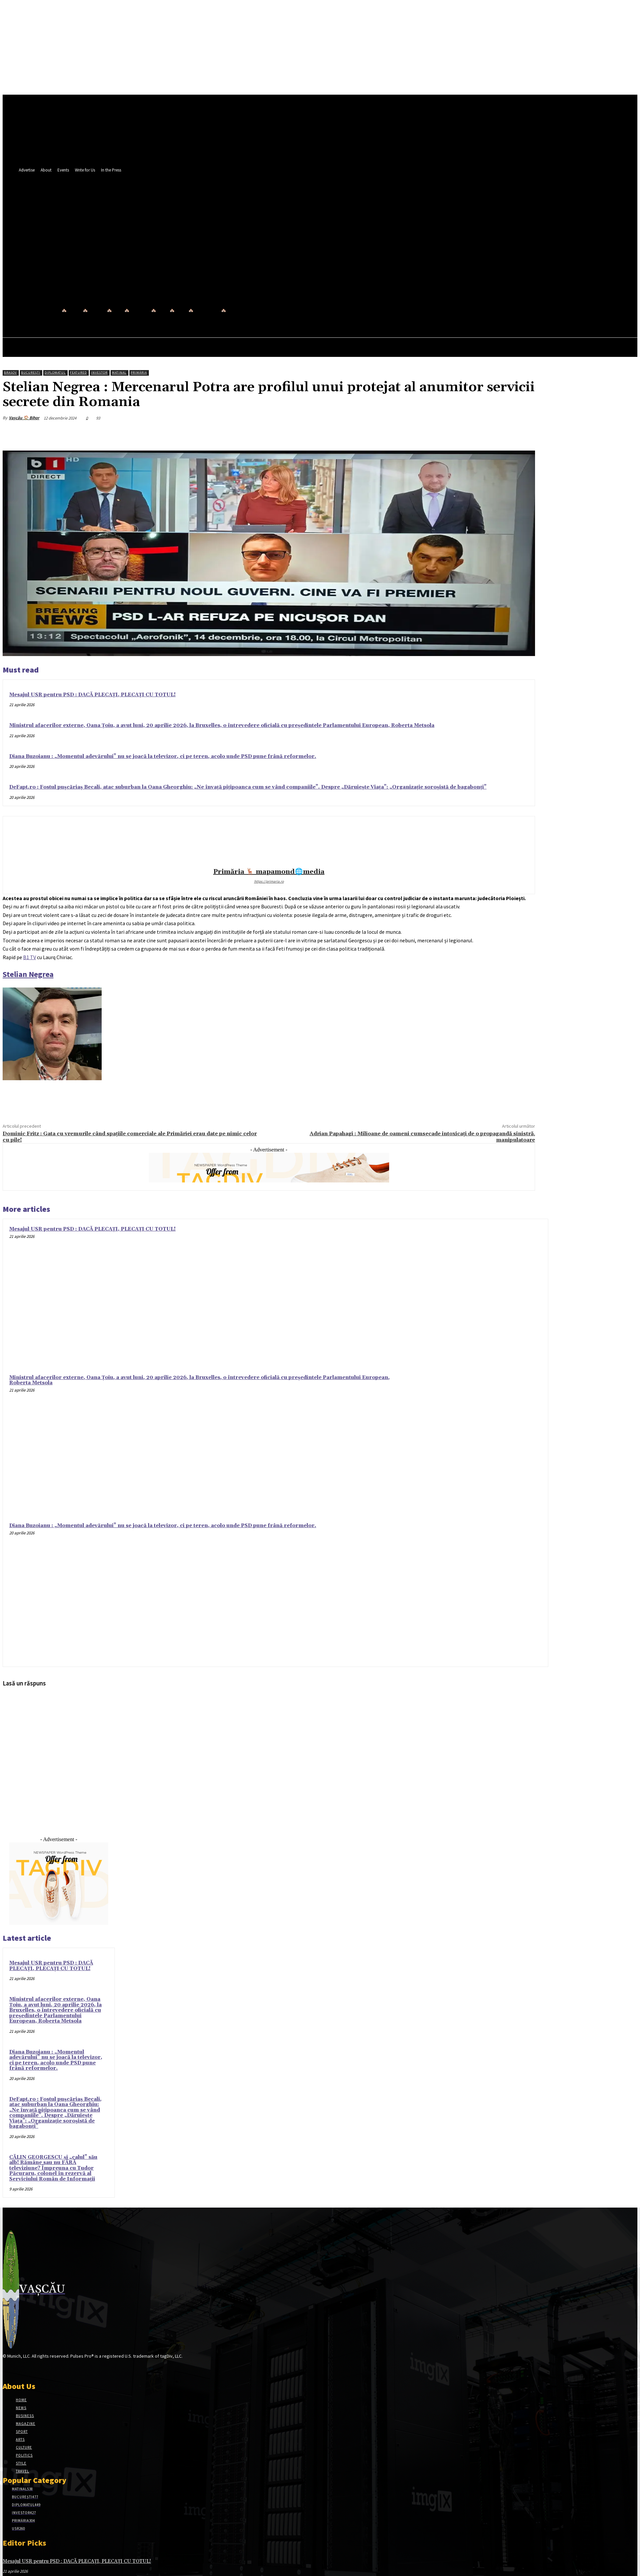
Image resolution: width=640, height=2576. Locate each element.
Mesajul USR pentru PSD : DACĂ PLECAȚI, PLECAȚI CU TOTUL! (92, 695)
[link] (29, 957)
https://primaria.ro (269, 881)
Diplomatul (55, 372)
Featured (78, 372)
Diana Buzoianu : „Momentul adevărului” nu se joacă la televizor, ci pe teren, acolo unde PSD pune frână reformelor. (162, 756)
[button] (287, 264)
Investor (99, 372)
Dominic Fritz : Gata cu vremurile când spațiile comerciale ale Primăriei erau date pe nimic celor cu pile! (130, 1136)
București (31, 372)
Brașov (10, 372)
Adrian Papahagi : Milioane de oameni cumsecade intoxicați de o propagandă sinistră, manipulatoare (422, 1136)
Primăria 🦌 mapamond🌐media (268, 871)
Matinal (119, 372)
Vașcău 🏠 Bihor (24, 418)
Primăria (138, 372)
